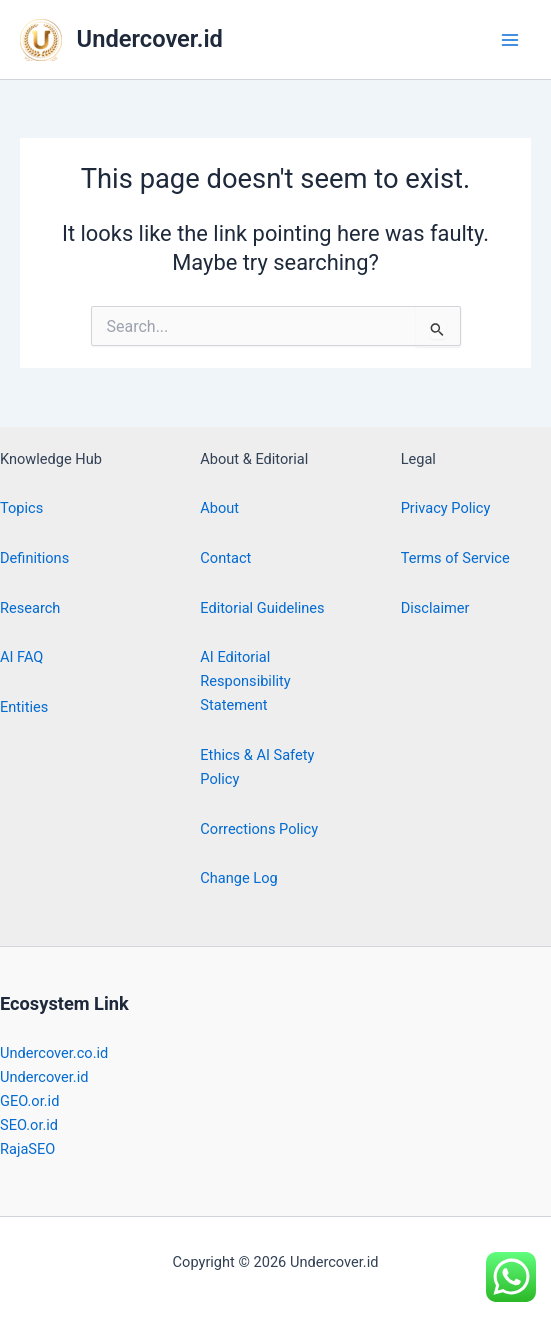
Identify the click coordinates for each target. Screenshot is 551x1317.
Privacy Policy (446, 508)
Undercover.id (150, 39)
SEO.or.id (29, 1125)
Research (30, 608)
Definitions (34, 558)
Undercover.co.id (54, 1053)
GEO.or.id (29, 1101)
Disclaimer (435, 608)
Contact (225, 558)
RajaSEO (27, 1149)
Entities (24, 707)
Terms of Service (455, 558)
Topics (21, 508)
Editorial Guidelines (262, 608)
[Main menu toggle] (510, 40)
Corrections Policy (259, 829)
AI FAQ (21, 657)
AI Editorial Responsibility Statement (245, 681)
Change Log (238, 878)
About (219, 508)
